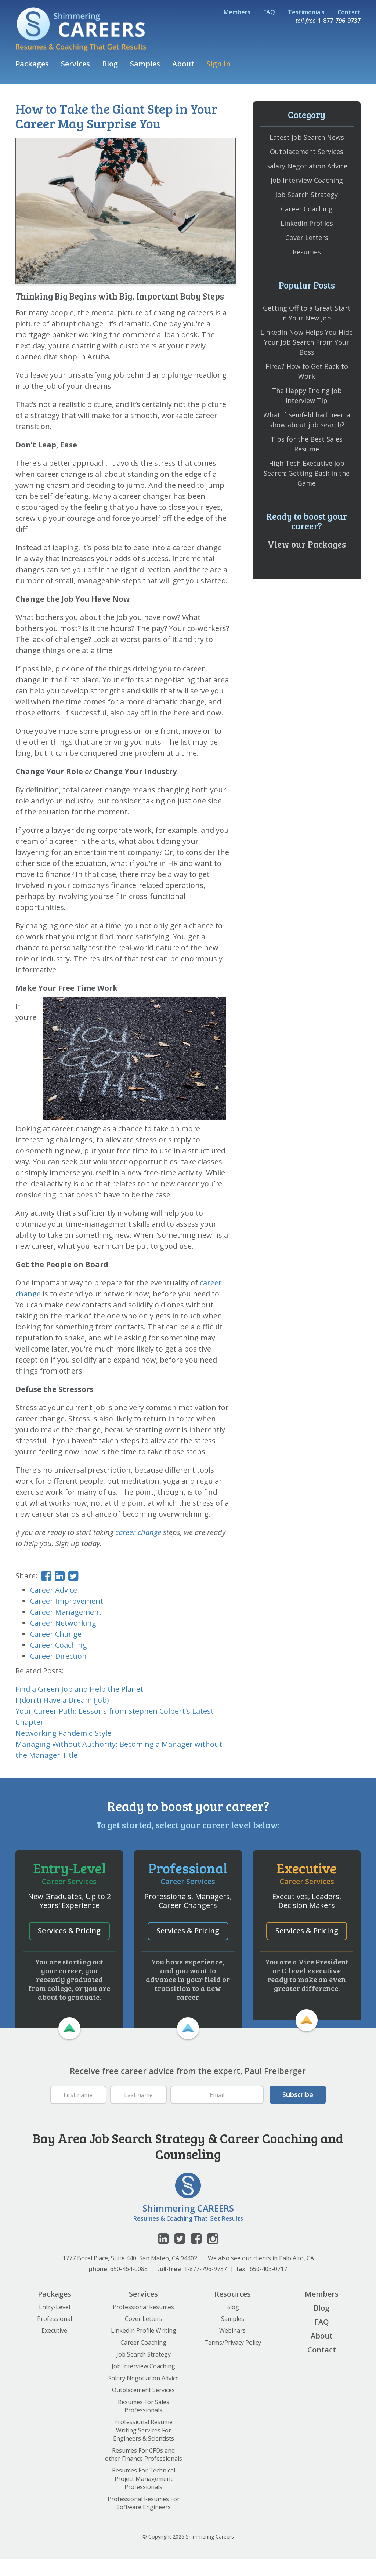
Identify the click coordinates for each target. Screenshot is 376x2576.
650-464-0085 (129, 2286)
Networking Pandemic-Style (63, 1733)
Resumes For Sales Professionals (143, 2423)
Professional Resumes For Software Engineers (144, 2520)
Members (237, 12)
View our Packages (307, 544)
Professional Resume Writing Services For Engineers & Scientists (143, 2447)
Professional (54, 2336)
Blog (110, 64)
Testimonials (306, 12)
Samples (145, 64)
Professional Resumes (143, 2324)
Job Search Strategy (306, 194)
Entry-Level (54, 2324)
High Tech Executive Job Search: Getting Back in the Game (307, 473)
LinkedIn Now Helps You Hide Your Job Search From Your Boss (306, 342)
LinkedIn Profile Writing (143, 2348)
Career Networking (63, 1623)
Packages (32, 64)
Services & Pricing (69, 1930)
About (183, 64)
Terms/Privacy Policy (232, 2360)
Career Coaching (58, 1645)
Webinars (232, 2348)
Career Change (56, 1634)
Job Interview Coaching (307, 180)
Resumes (307, 251)
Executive (54, 2348)
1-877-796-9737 (205, 2286)
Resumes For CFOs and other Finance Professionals (143, 2472)
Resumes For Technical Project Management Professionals (143, 2496)
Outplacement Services (306, 151)
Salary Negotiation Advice (306, 166)
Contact (349, 12)
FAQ (269, 12)
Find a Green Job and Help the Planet (79, 1689)
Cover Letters (306, 237)
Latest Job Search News (307, 137)
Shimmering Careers (80, 29)
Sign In (218, 64)
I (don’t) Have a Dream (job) (62, 1700)
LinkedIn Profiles (307, 223)
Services (75, 64)
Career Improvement (66, 1601)
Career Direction (58, 1656)
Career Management (66, 1612)
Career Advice (53, 1590)
